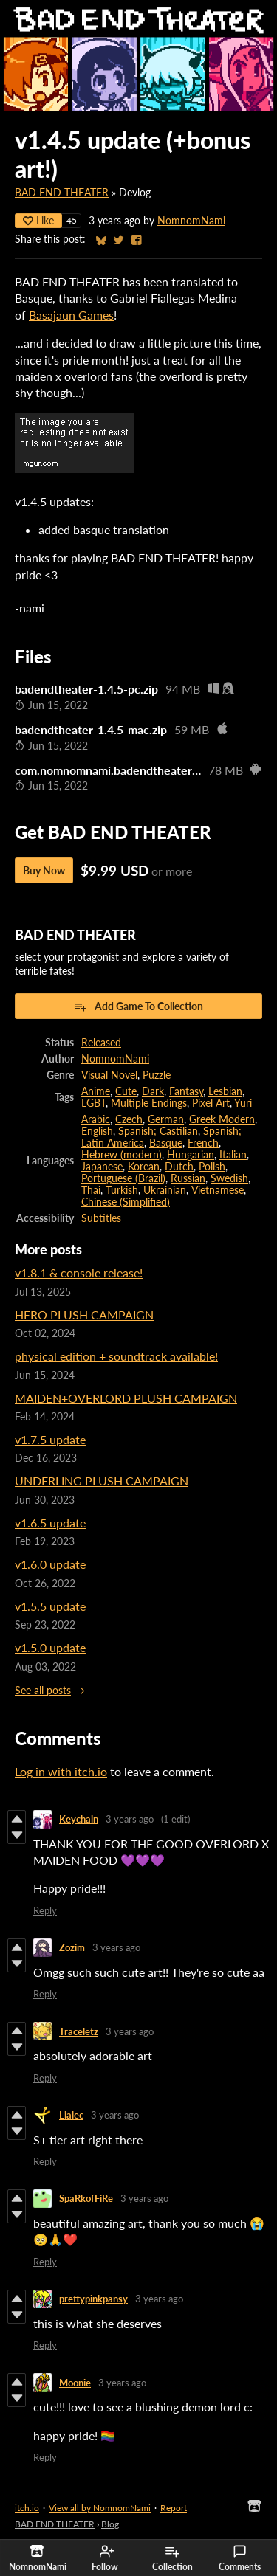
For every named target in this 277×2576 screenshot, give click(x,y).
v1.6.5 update (50, 1523)
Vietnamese (217, 1190)
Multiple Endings (149, 1103)
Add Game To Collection (138, 1006)
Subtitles (101, 1218)
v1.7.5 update (50, 1439)
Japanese (102, 1167)
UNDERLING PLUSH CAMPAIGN (101, 1481)
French (203, 1143)
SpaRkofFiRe (86, 2198)
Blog (110, 2524)
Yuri (243, 1103)
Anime (95, 1091)
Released (101, 1043)
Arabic (95, 1119)
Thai (90, 1190)
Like (38, 220)
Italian (233, 1155)
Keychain (78, 1819)
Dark (153, 1091)
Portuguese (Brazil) (123, 1178)
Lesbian (225, 1091)
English (97, 1131)
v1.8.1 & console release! (79, 1272)
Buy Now (44, 870)
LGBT (93, 1103)
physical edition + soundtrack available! (116, 1356)
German (166, 1119)
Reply (45, 1910)
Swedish (229, 1178)
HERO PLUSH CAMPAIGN (84, 1315)
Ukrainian (164, 1190)
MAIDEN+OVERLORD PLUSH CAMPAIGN (126, 1398)
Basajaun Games (71, 315)
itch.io (27, 2507)
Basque (165, 1143)
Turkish (122, 1190)
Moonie (75, 2383)
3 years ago (130, 1819)
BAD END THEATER (62, 192)
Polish (212, 1167)
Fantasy (186, 1091)
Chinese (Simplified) (125, 1202)
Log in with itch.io (61, 1771)
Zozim (72, 1947)
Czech (129, 1119)
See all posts (43, 1690)
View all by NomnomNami (100, 2507)
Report (173, 2507)
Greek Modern (222, 1119)
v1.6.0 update (50, 1564)
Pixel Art (211, 1103)
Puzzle (157, 1075)
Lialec (71, 2115)
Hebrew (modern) (121, 1155)
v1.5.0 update (50, 1647)
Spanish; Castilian (158, 1131)
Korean (144, 1167)
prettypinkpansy (93, 2298)
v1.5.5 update (50, 1606)
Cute (126, 1091)
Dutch (179, 1167)
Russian (188, 1178)
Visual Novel (109, 1075)
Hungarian (190, 1155)
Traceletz (78, 2031)
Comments (240, 2558)
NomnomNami (191, 221)
